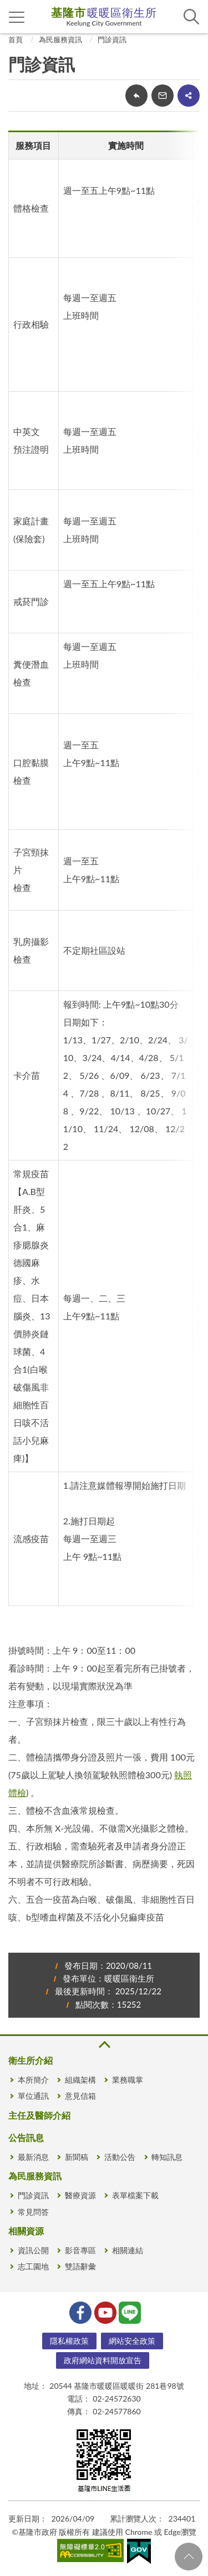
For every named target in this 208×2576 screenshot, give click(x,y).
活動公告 (119, 2157)
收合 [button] (103, 2044)
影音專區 (80, 2250)
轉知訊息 (166, 2157)
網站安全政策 (132, 2340)
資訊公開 (33, 2250)
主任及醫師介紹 (39, 2115)
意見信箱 (80, 2095)
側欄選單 (17, 17)
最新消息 (33, 2157)
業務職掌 (127, 2079)
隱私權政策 (69, 2340)
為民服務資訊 (60, 39)
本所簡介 (33, 2079)
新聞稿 (76, 2157)
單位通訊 (33, 2095)
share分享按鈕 (188, 95)
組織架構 (80, 2079)
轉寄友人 (162, 95)
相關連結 (127, 2250)
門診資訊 (112, 39)
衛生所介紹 (30, 2060)
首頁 (15, 39)
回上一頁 (136, 95)
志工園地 (33, 2266)
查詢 (191, 16)
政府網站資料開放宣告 (102, 2360)
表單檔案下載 (135, 2195)
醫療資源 (80, 2195)
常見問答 (33, 2212)
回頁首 (188, 2556)
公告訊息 (26, 2137)
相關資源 (26, 2230)
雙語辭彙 (80, 2266)
